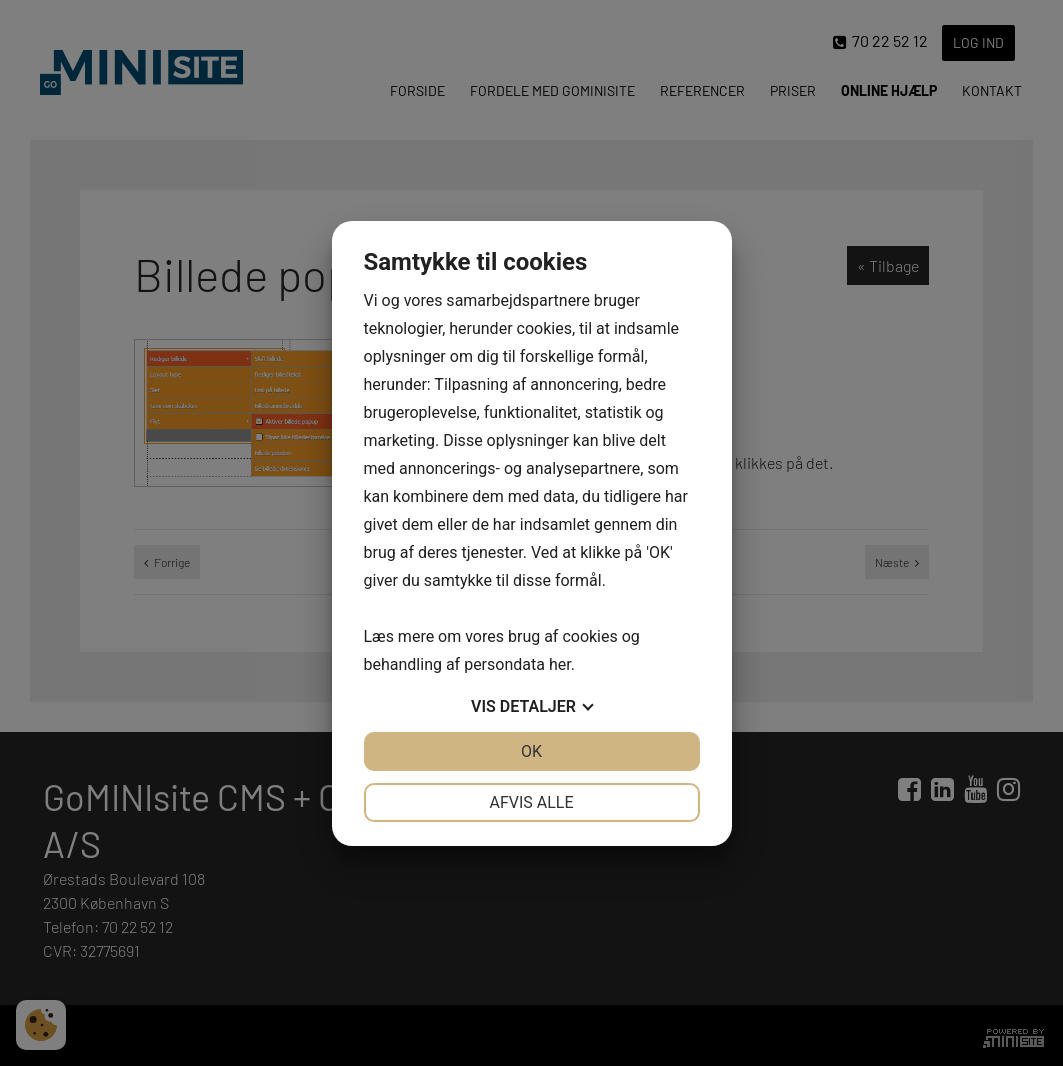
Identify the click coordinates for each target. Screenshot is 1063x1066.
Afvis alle (531, 802)
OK (531, 751)
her (560, 664)
